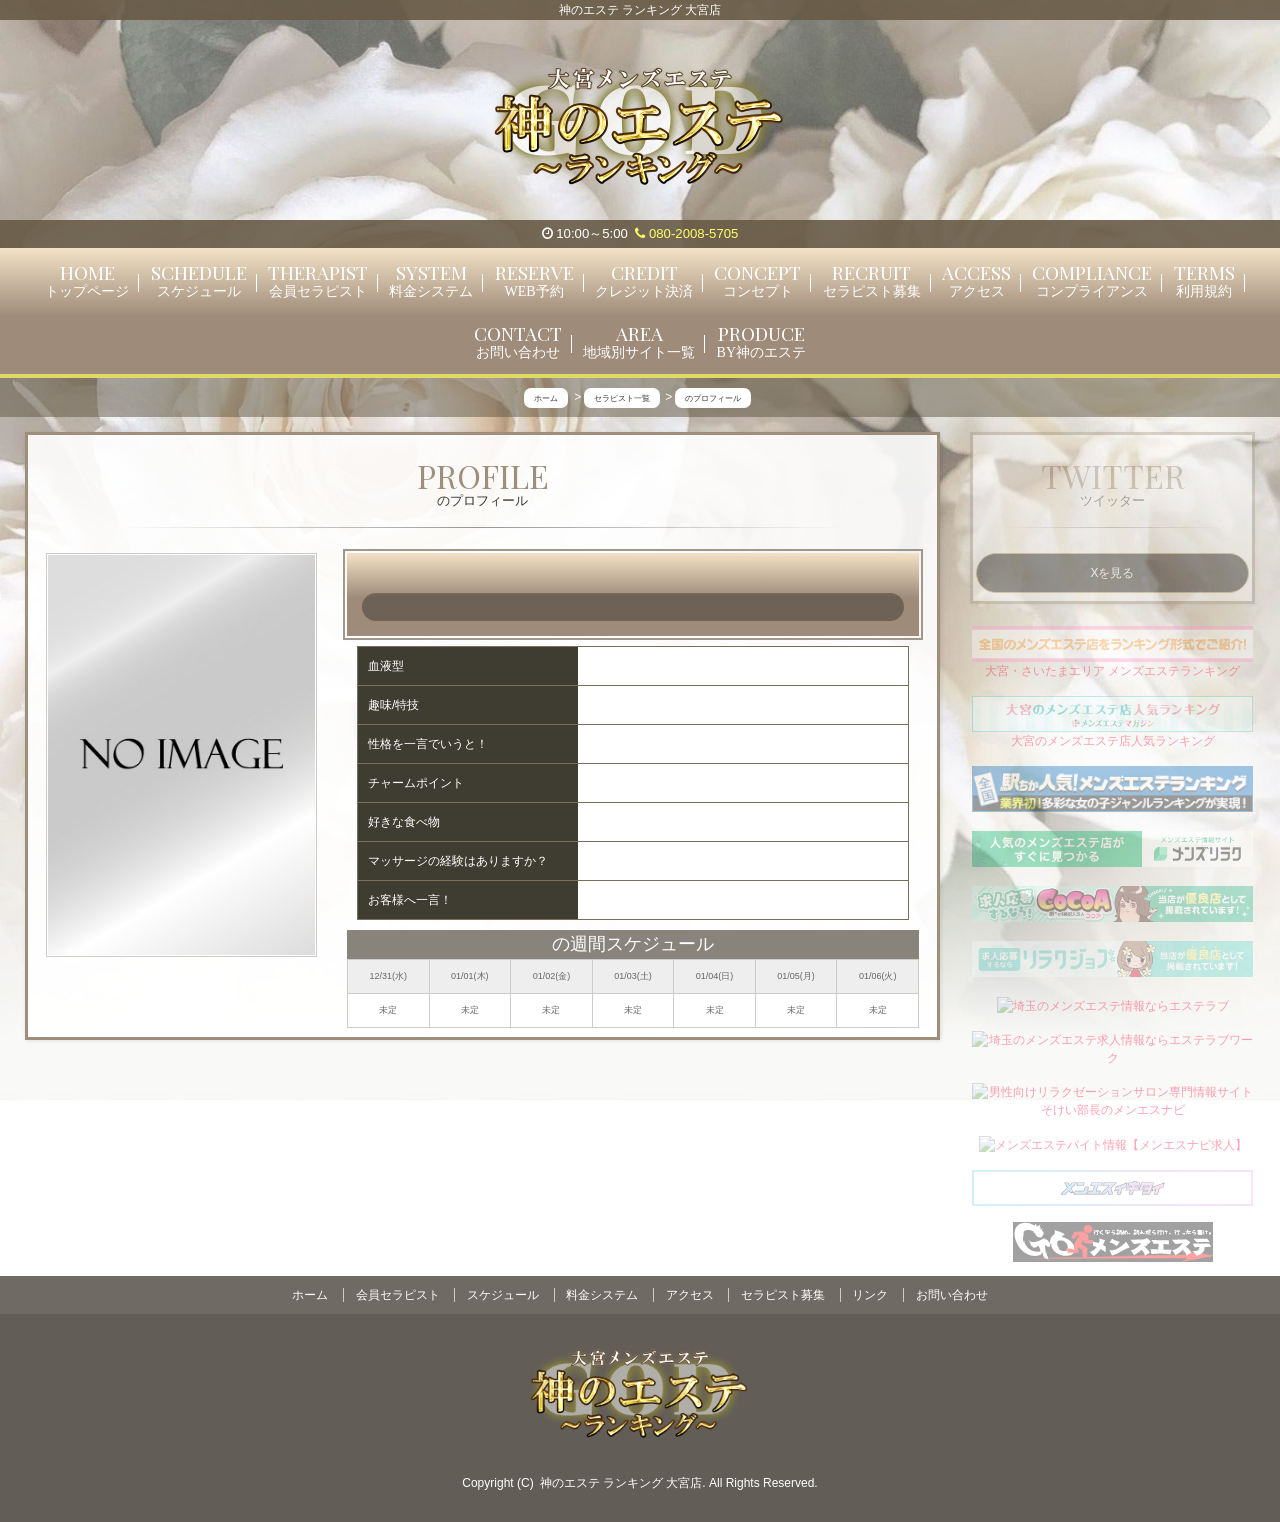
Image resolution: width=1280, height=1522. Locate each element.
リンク (870, 1295)
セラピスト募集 (783, 1295)
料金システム (602, 1295)
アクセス (690, 1295)
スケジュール (503, 1295)
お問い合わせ (952, 1295)
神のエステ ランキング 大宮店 (621, 1483)
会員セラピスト (398, 1295)
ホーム (310, 1295)
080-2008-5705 (686, 233)
